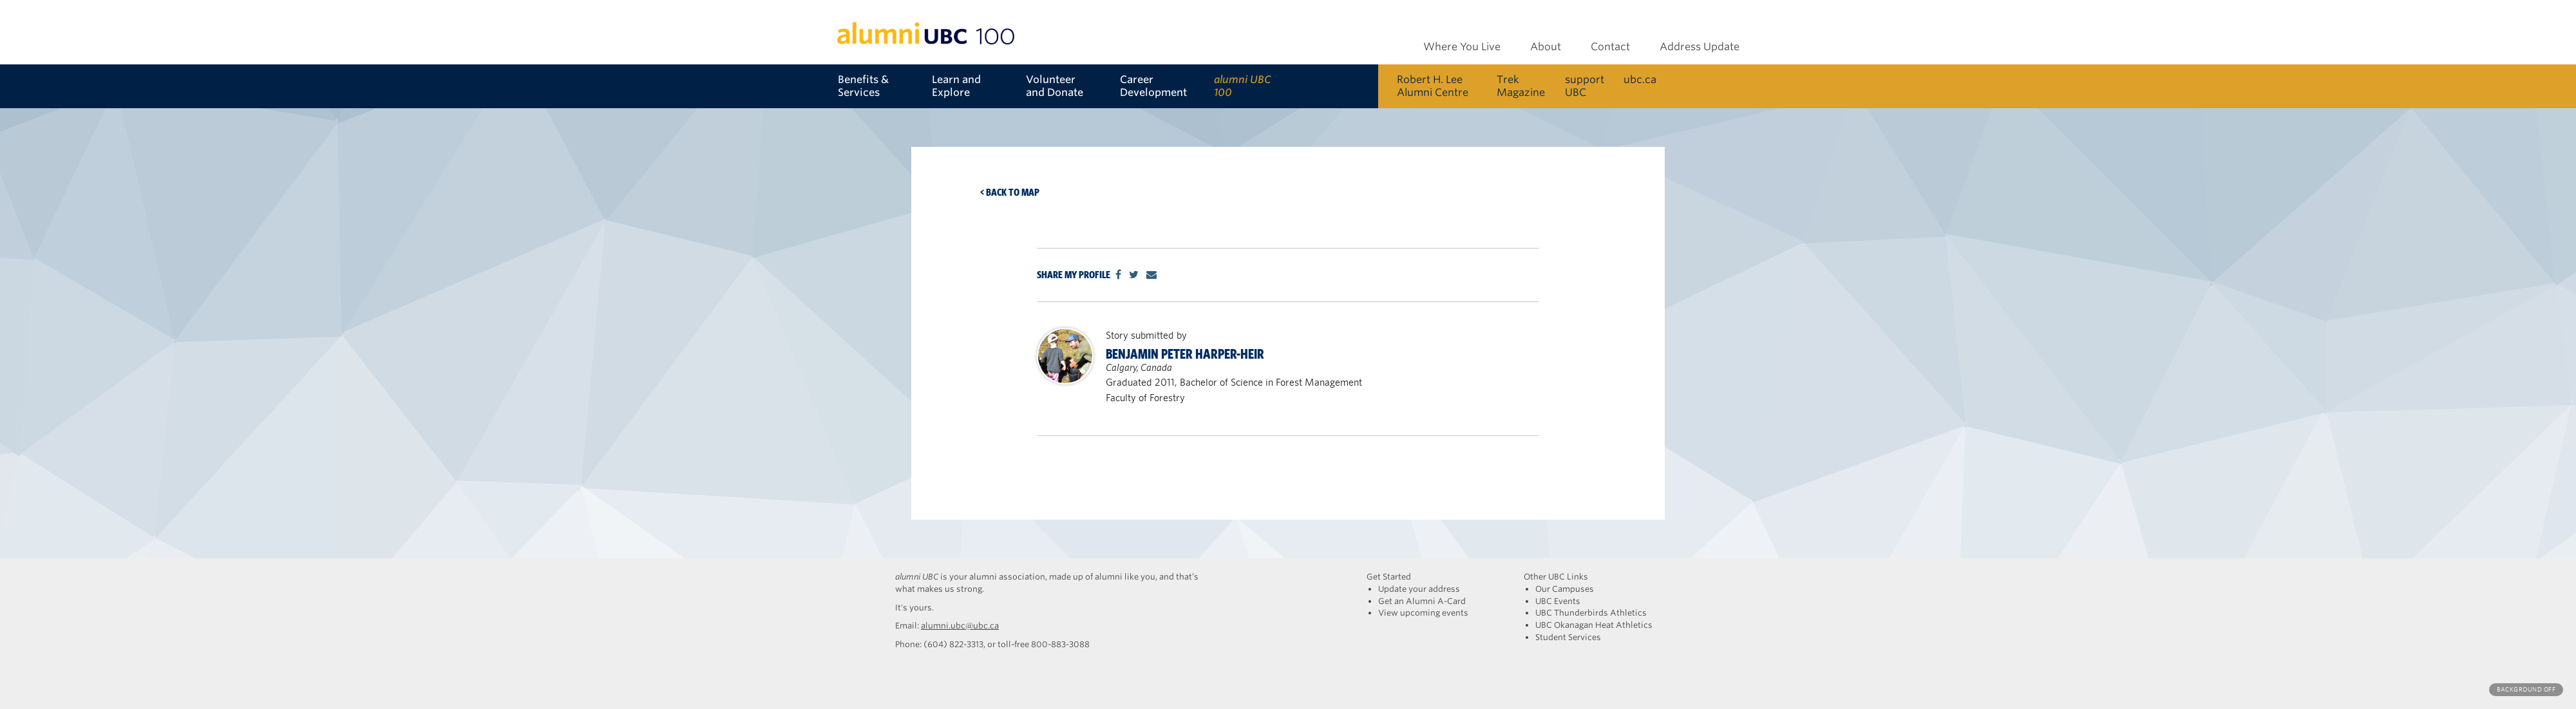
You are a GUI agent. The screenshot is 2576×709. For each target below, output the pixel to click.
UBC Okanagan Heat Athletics (1594, 625)
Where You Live (1462, 47)
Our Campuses (1564, 589)
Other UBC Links (1556, 576)
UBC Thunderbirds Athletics (1591, 613)
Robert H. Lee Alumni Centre (1432, 86)
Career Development (1153, 86)
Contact (1610, 47)
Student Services (1568, 637)
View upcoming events (1423, 613)
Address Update (1699, 47)
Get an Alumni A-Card (1422, 601)
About (1545, 47)
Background (2526, 689)
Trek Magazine (1521, 86)
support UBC (1584, 86)
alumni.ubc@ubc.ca (960, 625)
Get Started (1389, 576)
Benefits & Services (863, 86)
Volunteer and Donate (1054, 86)
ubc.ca (1640, 79)
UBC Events (1557, 601)
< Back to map (1009, 192)
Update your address (1419, 589)
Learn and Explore (956, 86)
